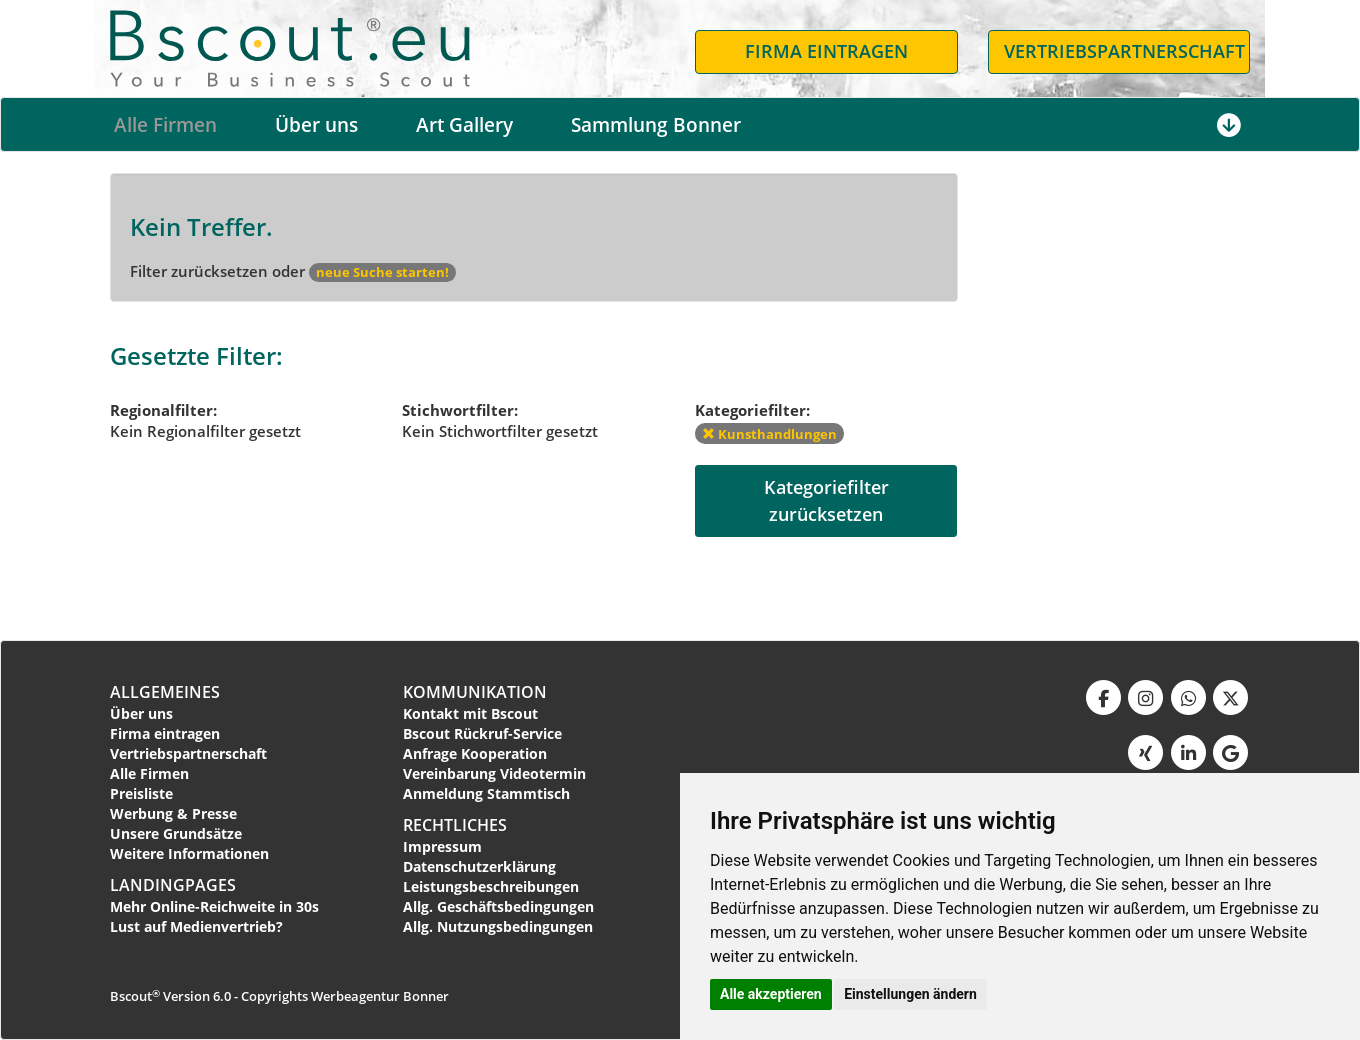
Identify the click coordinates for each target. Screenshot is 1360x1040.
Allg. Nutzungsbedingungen (498, 926)
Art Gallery (464, 125)
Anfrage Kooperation (475, 753)
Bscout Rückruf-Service (482, 733)
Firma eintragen (165, 733)
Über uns (316, 125)
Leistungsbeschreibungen (491, 886)
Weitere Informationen (189, 853)
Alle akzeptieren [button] (771, 994)
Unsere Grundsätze (176, 833)
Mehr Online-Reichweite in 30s (214, 906)
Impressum (442, 846)
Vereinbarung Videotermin (494, 773)
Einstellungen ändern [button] (910, 994)
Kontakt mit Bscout (470, 713)
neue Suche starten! (382, 272)
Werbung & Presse (173, 813)
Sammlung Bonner (656, 125)
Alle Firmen (165, 125)
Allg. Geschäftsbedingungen (498, 906)
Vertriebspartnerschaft (188, 753)
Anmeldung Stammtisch (486, 793)
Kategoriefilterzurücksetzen (826, 500)
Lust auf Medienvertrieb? (196, 926)
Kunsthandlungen (769, 434)
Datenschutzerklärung (479, 866)
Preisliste (141, 793)
